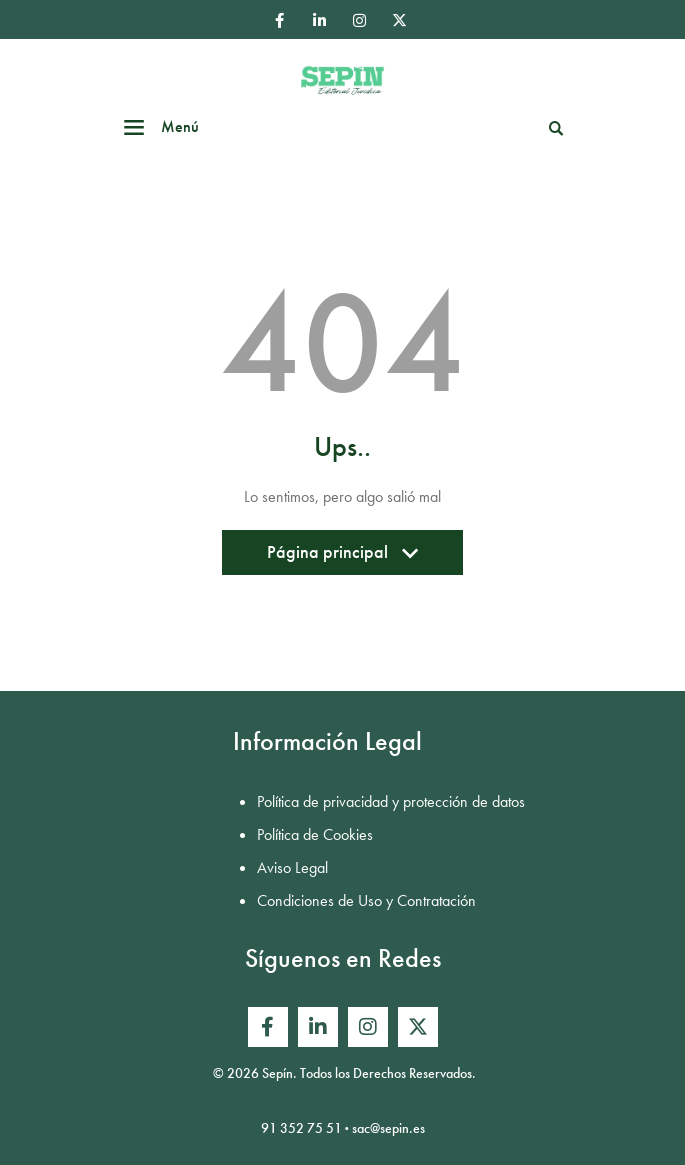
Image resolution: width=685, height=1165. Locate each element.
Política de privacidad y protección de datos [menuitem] (391, 801)
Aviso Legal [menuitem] (292, 867)
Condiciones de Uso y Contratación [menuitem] (366, 900)
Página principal (342, 557)
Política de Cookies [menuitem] (315, 834)
